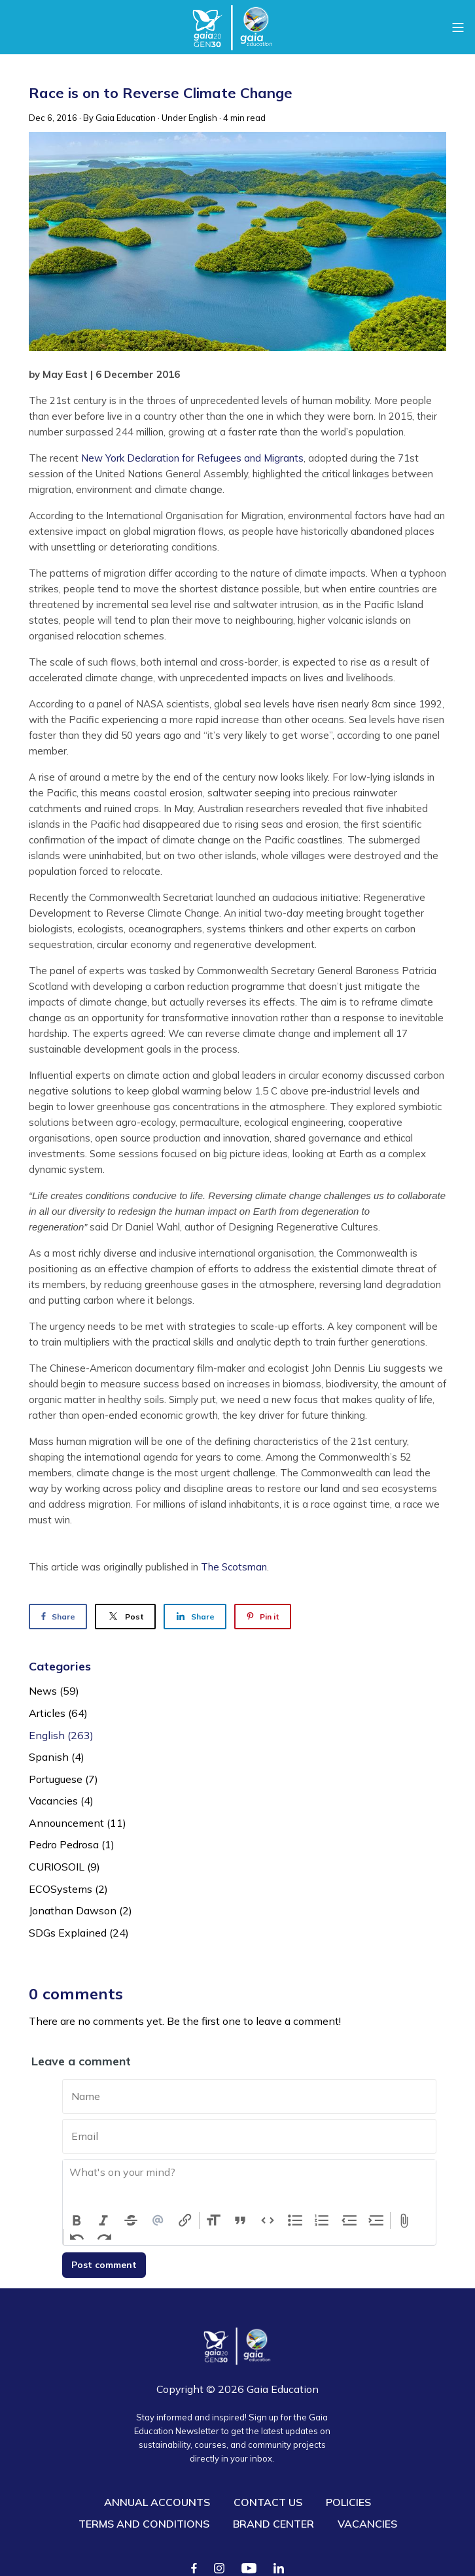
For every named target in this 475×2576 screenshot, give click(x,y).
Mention (158, 2220)
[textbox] (249, 2186)
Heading (213, 2220)
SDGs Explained (79, 1932)
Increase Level (377, 2220)
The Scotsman (234, 1567)
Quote (241, 2220)
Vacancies (61, 1800)
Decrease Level (349, 2220)
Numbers (322, 2220)
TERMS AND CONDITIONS (144, 2523)
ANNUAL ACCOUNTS (157, 2502)
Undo (77, 2237)
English (202, 117)
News (54, 1690)
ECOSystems (68, 1888)
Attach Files (404, 2220)
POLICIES (348, 2502)
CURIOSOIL (64, 1866)
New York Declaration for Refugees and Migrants (192, 458)
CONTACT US (268, 2502)
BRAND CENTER (273, 2523)
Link (185, 2220)
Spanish (56, 1756)
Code (267, 2220)
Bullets (295, 2220)
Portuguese (63, 1779)
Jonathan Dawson (80, 1910)
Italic (104, 2220)
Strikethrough (131, 2220)
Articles (58, 1713)
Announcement (77, 1822)
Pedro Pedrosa (71, 1844)
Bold (76, 2220)
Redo (104, 2237)
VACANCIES (367, 2523)
